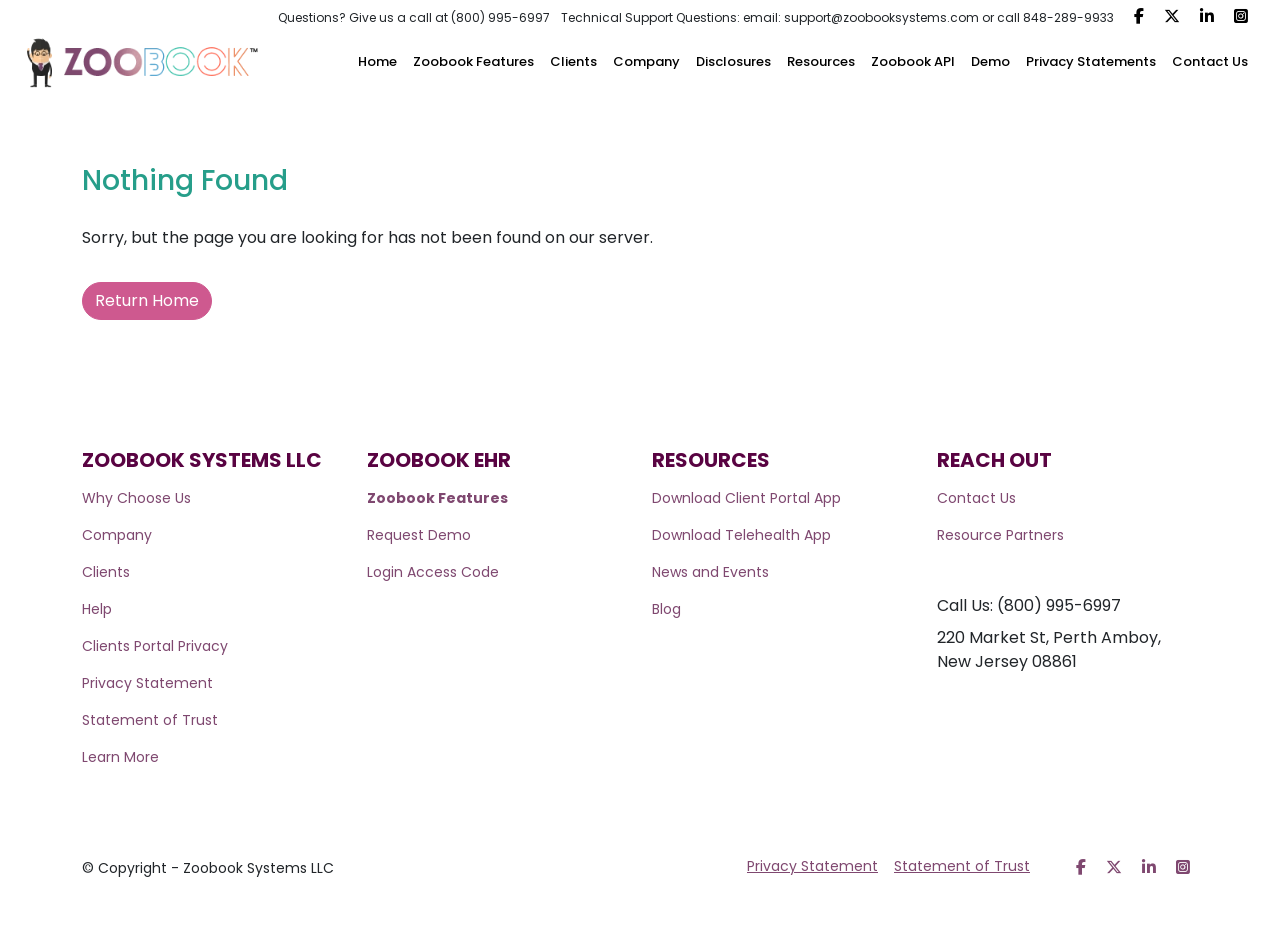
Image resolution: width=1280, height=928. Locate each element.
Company (646, 61)
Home (377, 61)
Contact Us (1210, 61)
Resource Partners (1000, 535)
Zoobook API (913, 61)
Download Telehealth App (741, 535)
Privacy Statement (147, 683)
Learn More (120, 757)
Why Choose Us (136, 498)
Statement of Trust (150, 720)
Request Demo (419, 535)
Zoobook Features (473, 61)
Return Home (147, 300)
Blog (666, 609)
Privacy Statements (1091, 61)
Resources (821, 61)
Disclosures (733, 61)
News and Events (710, 572)
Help (97, 609)
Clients (573, 61)
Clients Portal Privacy (155, 646)
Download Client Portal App (746, 498)
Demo (990, 61)
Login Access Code (433, 572)
